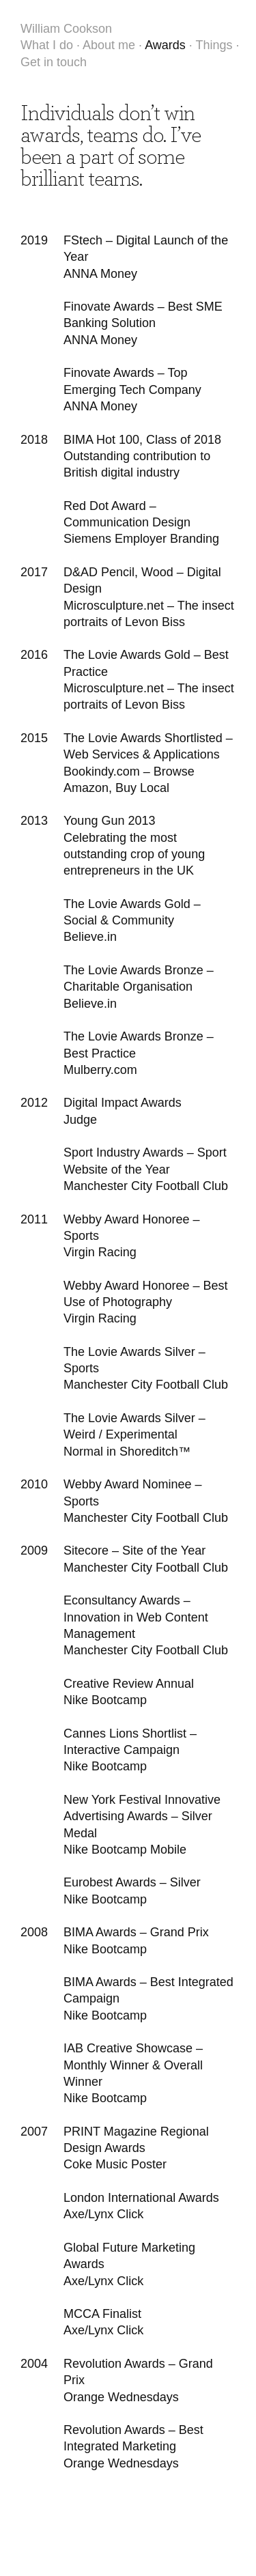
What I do (46, 45)
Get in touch (53, 62)
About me (109, 45)
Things (214, 45)
